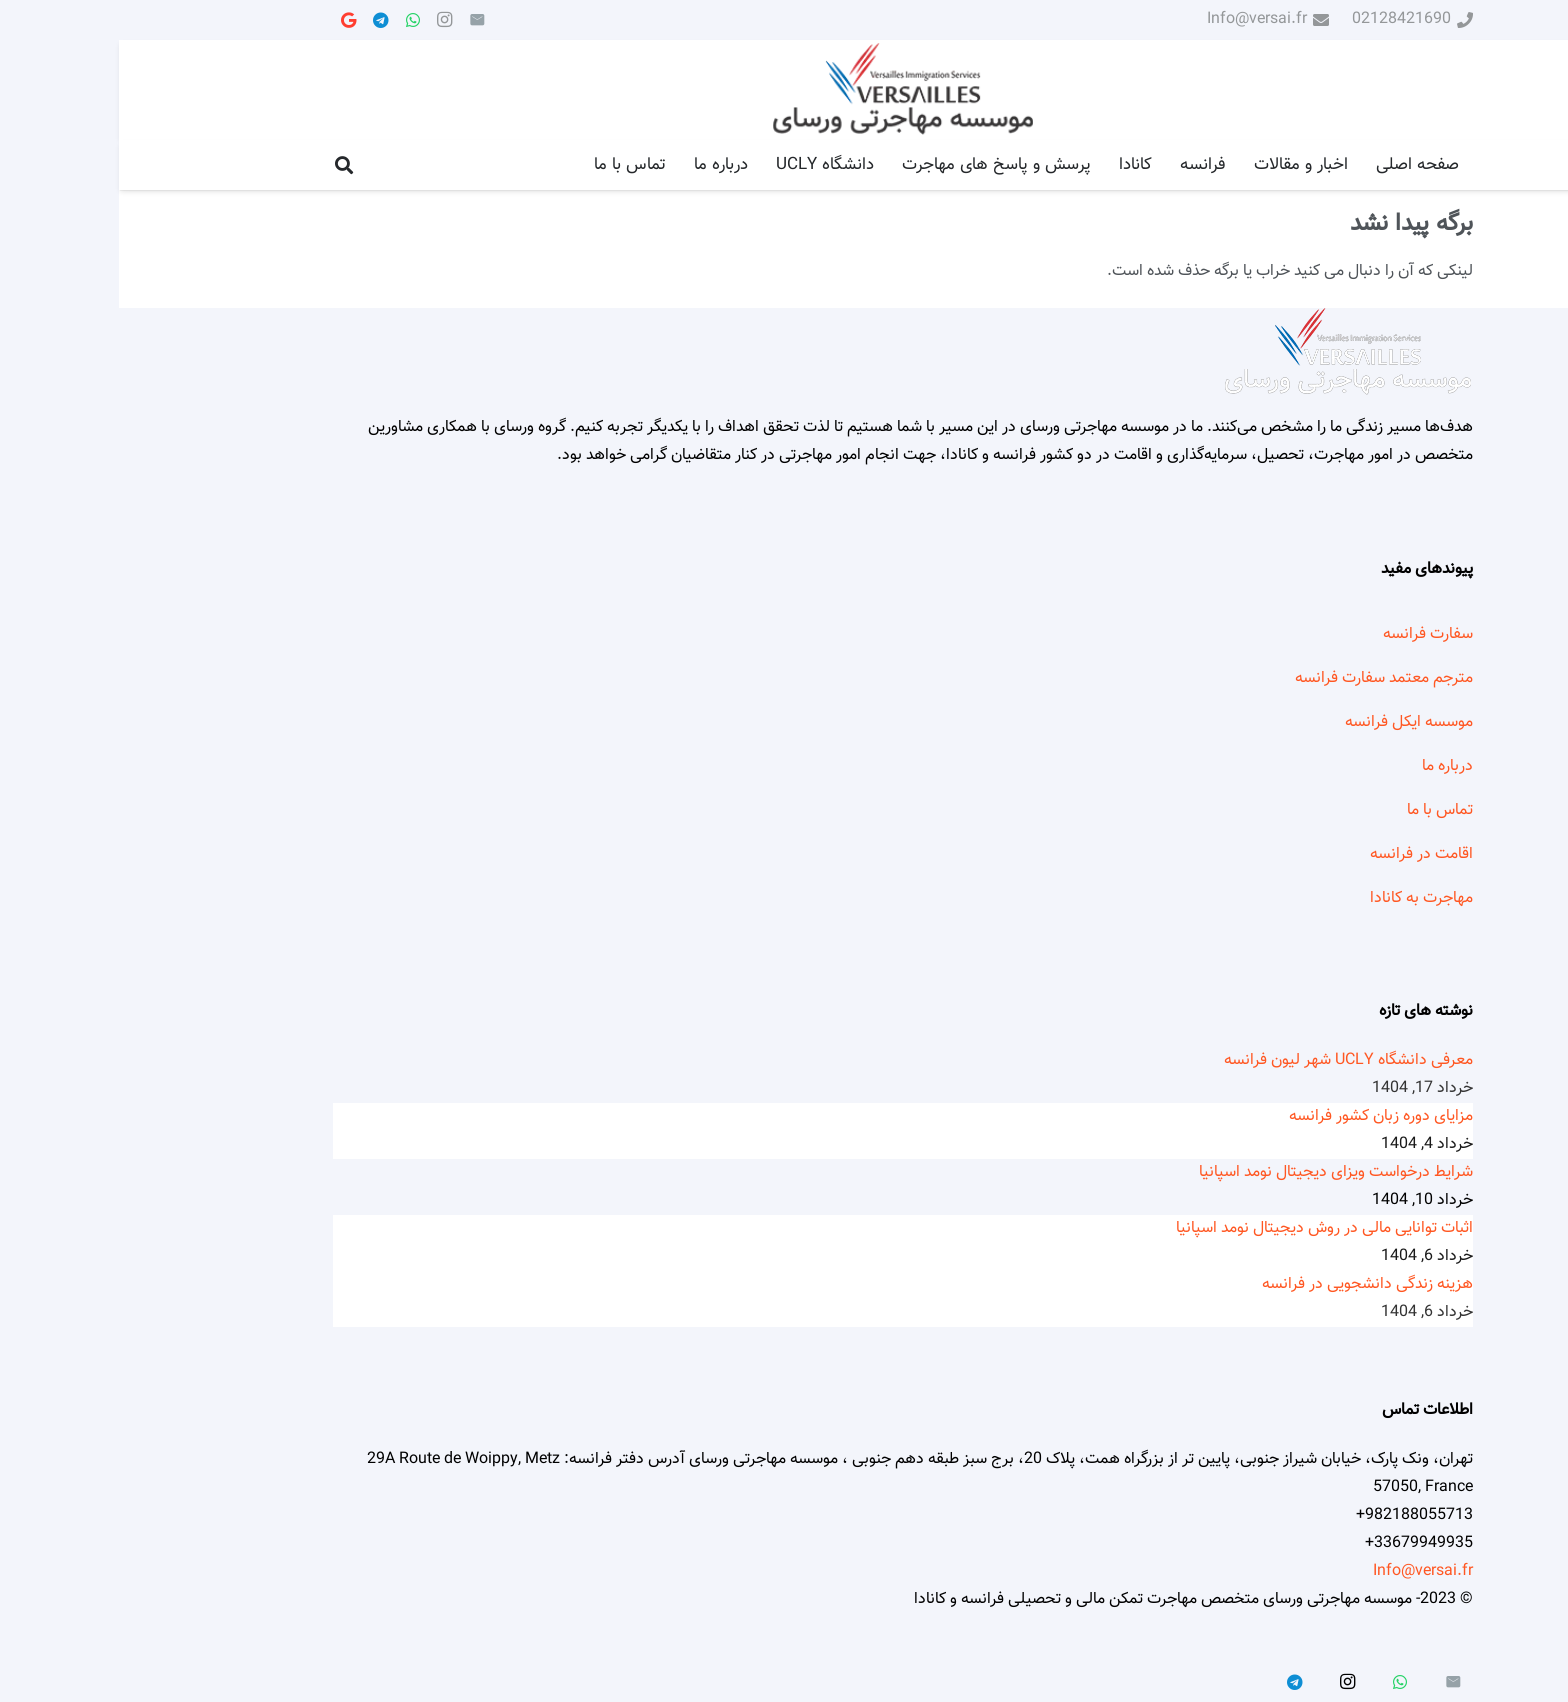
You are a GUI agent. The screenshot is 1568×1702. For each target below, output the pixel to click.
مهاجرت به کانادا (1302, 898)
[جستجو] (225, 165)
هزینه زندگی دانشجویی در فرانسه (1248, 1284)
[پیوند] (784, 90)
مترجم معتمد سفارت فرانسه (1265, 678)
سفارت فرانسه (1309, 634)
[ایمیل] (358, 20)
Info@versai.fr (1304, 1571)
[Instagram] (326, 20)
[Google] (230, 20)
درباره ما (1328, 766)
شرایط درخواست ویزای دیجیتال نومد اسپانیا (1217, 1172)
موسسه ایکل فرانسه (1290, 722)
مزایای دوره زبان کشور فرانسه (1262, 1116)
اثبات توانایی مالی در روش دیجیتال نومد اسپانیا (1205, 1228)
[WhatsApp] (294, 20)
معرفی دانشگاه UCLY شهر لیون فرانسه (1229, 1060)
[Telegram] (262, 20)
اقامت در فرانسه (1302, 854)
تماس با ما (1321, 810)
